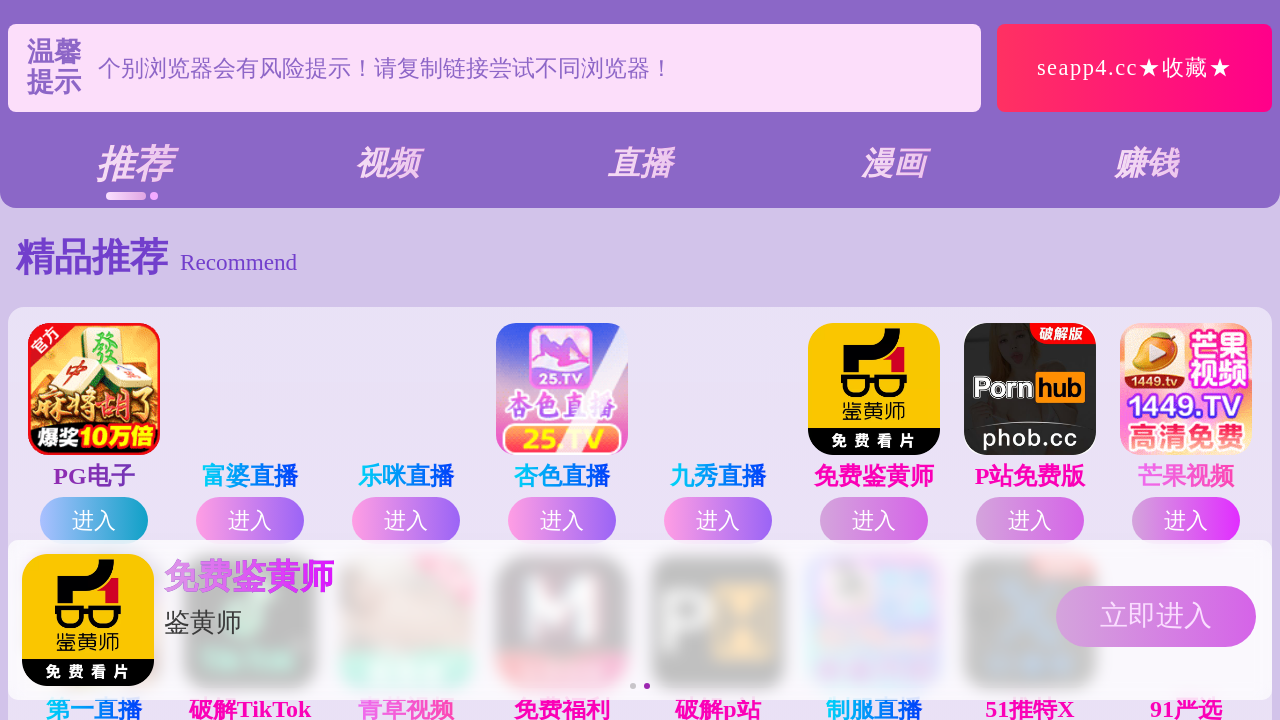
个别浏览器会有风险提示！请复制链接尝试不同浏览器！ (385, 68)
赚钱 (1146, 163)
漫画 (893, 163)
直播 (640, 163)
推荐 (134, 164)
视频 (387, 163)
